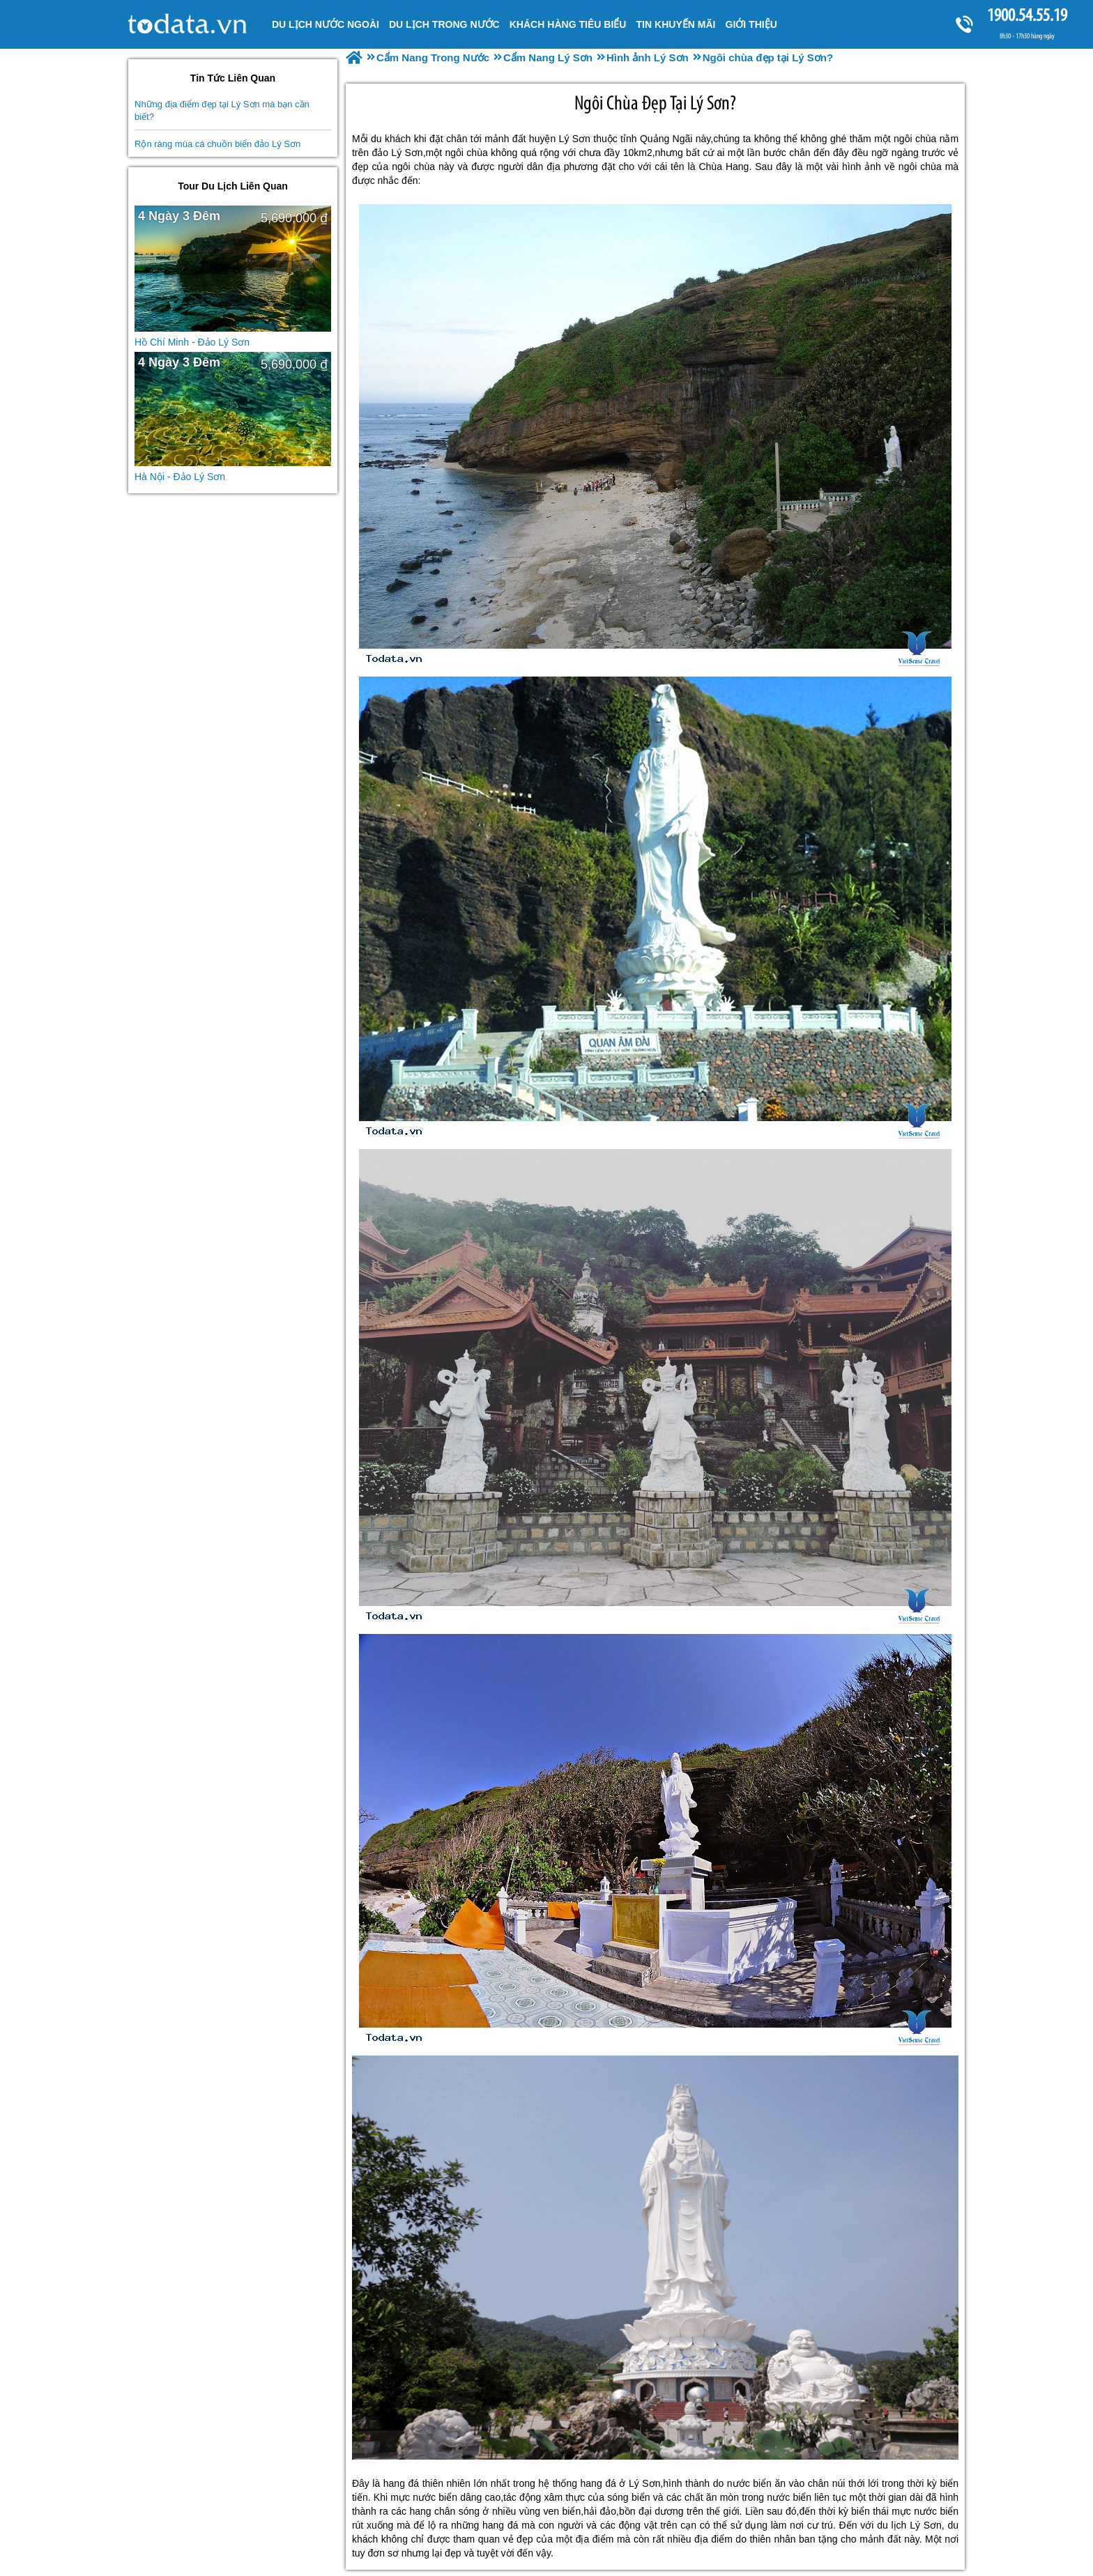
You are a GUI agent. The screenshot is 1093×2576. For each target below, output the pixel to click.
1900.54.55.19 (1026, 15)
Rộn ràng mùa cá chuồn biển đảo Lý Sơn (217, 144)
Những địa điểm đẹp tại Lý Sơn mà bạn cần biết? (222, 110)
